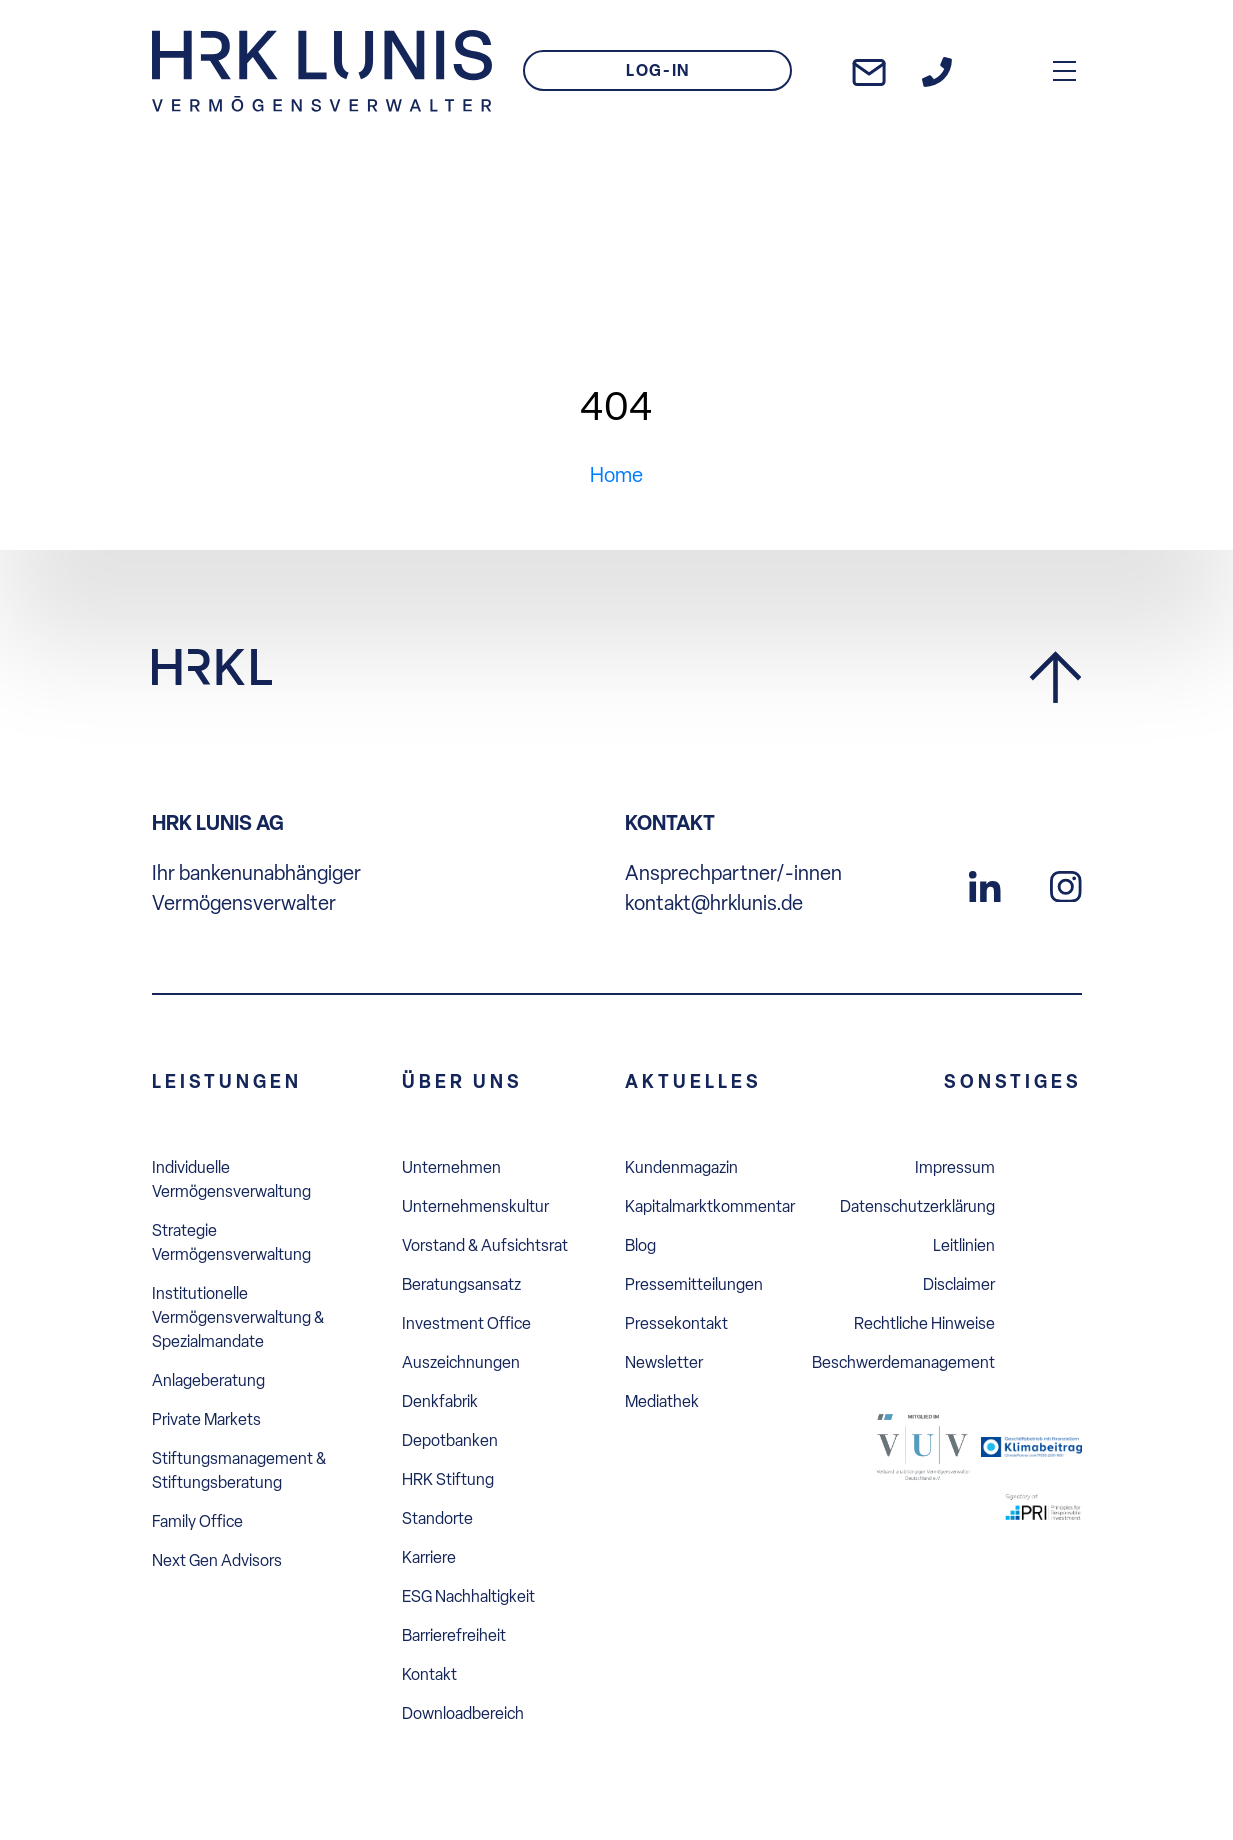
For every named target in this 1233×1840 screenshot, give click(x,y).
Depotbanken (450, 1440)
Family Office (197, 1521)
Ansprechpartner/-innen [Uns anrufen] (733, 873)
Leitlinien (964, 1245)
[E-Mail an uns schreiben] (869, 71)
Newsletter (664, 1362)
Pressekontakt (676, 1323)
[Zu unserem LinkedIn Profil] (985, 884)
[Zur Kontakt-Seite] (937, 71)
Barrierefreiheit (454, 1635)
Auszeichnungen (461, 1362)
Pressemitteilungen (694, 1284)
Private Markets (206, 1419)
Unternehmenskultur (475, 1206)
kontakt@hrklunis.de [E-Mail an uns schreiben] (714, 903)
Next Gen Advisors (217, 1560)
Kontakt (429, 1674)
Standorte (437, 1518)
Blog (640, 1245)
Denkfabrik (440, 1401)
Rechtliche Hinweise (924, 1323)
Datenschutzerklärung (917, 1206)
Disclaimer (959, 1284)
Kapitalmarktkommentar (710, 1206)
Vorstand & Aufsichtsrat (485, 1245)
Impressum (955, 1167)
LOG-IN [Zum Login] (658, 70)
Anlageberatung (208, 1380)
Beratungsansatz (461, 1284)
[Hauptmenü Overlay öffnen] (1064, 70)
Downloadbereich (463, 1713)
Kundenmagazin (681, 1167)
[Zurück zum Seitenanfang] (1055, 678)
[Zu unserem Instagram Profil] (1066, 884)
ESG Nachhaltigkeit (468, 1596)
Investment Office (466, 1323)
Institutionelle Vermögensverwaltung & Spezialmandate (238, 1317)
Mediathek (662, 1401)
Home (616, 475)
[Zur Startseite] (322, 71)
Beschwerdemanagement (903, 1362)
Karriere (429, 1557)
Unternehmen (451, 1167)
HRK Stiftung (448, 1479)
